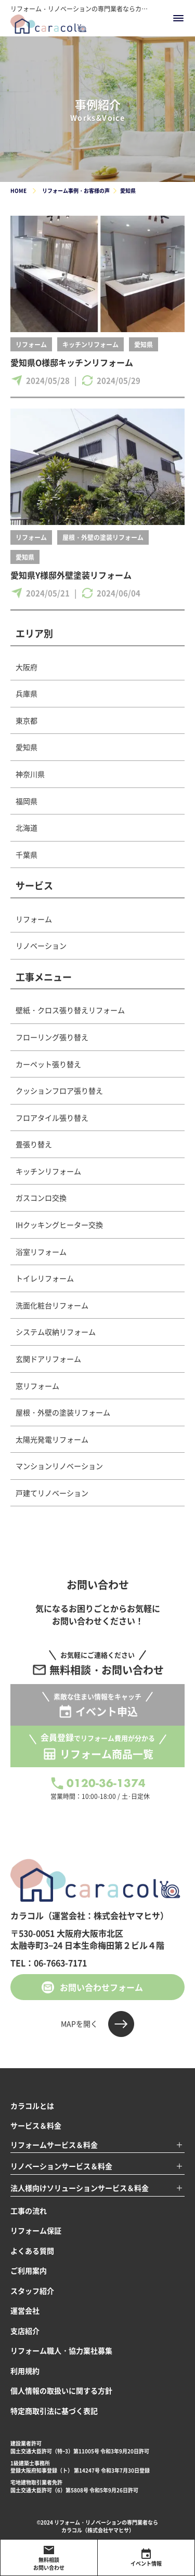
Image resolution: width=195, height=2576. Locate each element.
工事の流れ (28, 2210)
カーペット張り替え (48, 1064)
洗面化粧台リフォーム (52, 1305)
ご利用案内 (28, 2270)
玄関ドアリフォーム (48, 1358)
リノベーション (41, 945)
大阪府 (26, 667)
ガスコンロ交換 (41, 1197)
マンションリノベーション (59, 1466)
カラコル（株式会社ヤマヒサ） (97, 2530)
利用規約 (25, 2370)
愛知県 (143, 344)
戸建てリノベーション (52, 1493)
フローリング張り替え (52, 1037)
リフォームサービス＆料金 (54, 2144)
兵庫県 (26, 693)
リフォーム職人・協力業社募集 (61, 2350)
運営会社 (25, 2310)
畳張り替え (34, 1144)
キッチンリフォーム (90, 344)
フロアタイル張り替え (52, 1117)
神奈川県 (30, 774)
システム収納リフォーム (56, 1331)
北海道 (26, 827)
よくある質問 (32, 2250)
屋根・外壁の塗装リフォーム (103, 537)
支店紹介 (25, 2330)
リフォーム (31, 344)
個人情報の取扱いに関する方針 (61, 2390)
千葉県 (26, 854)
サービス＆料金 (35, 2125)
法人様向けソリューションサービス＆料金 (79, 2188)
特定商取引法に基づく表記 (54, 2411)
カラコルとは (32, 2105)
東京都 (26, 720)
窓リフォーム (37, 1386)
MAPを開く (79, 2023)
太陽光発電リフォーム (52, 1439)
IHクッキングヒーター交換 (59, 1224)
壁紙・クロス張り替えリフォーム (70, 1010)
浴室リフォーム (41, 1251)
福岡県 (26, 801)
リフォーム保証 (35, 2230)
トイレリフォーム (45, 1278)
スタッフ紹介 (32, 2290)
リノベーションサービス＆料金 (61, 2166)
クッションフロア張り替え (59, 1090)
